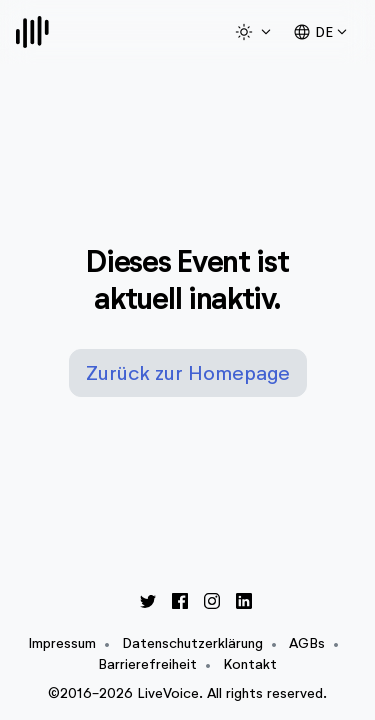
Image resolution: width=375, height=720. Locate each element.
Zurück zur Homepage (188, 373)
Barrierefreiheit (147, 664)
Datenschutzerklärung (192, 643)
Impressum (62, 643)
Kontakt (250, 664)
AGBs (307, 643)
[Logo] (32, 32)
